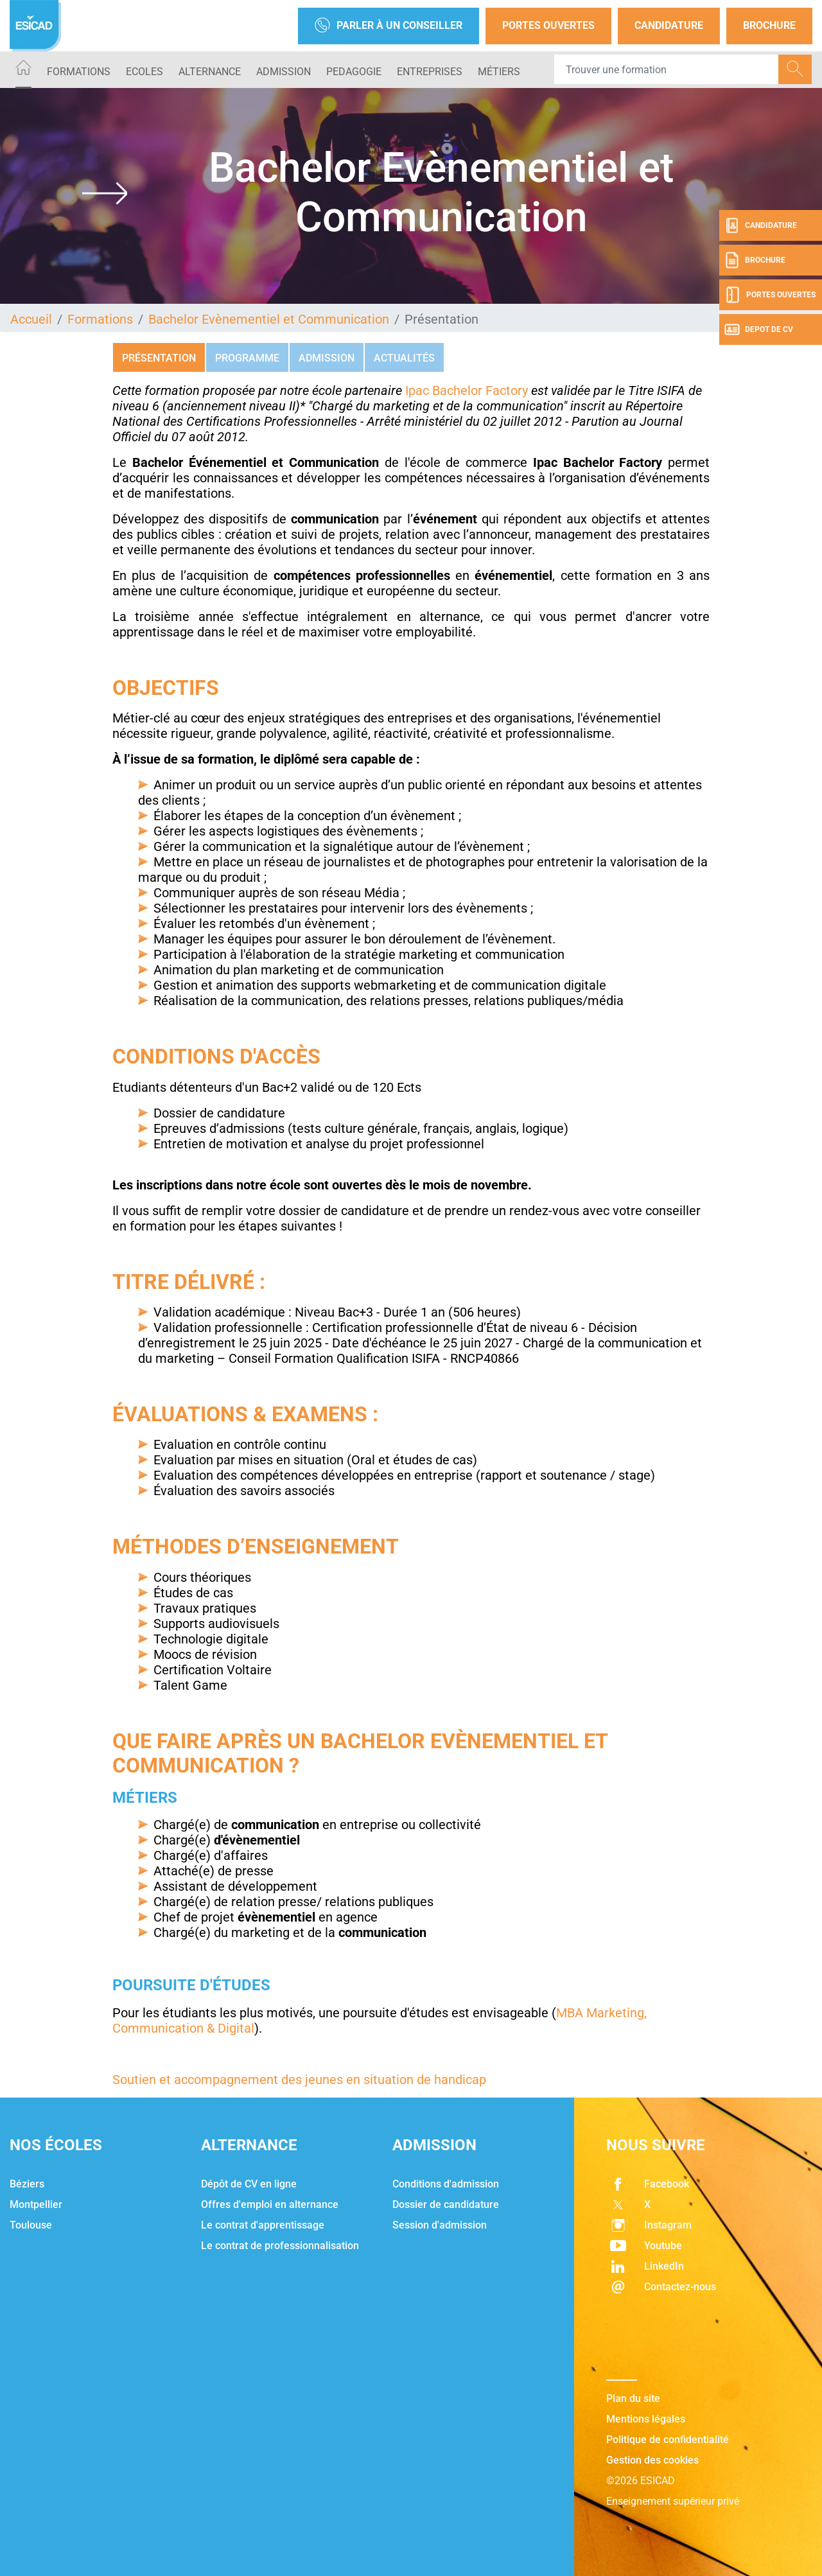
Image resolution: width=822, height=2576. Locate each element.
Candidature (668, 25)
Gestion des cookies (652, 2460)
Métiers (499, 72)
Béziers (27, 2184)
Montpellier (36, 2204)
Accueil (31, 319)
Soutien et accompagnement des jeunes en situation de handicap (299, 2079)
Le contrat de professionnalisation (280, 2245)
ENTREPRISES (429, 72)
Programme (247, 358)
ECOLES (144, 72)
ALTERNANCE (210, 72)
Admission (326, 358)
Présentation (159, 358)
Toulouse (31, 2225)
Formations (78, 72)
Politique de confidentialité (667, 2439)
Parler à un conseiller (388, 26)
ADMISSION (283, 72)
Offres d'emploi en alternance (269, 2204)
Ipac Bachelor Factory (466, 390)
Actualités (404, 358)
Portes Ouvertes (548, 25)
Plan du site (633, 2398)
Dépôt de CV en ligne (249, 2184)
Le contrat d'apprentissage (262, 2225)
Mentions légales (645, 2419)
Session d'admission (439, 2225)
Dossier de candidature (445, 2204)
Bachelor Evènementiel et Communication (268, 319)
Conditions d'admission (445, 2184)
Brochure (769, 25)
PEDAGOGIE (353, 72)
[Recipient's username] (666, 69)
